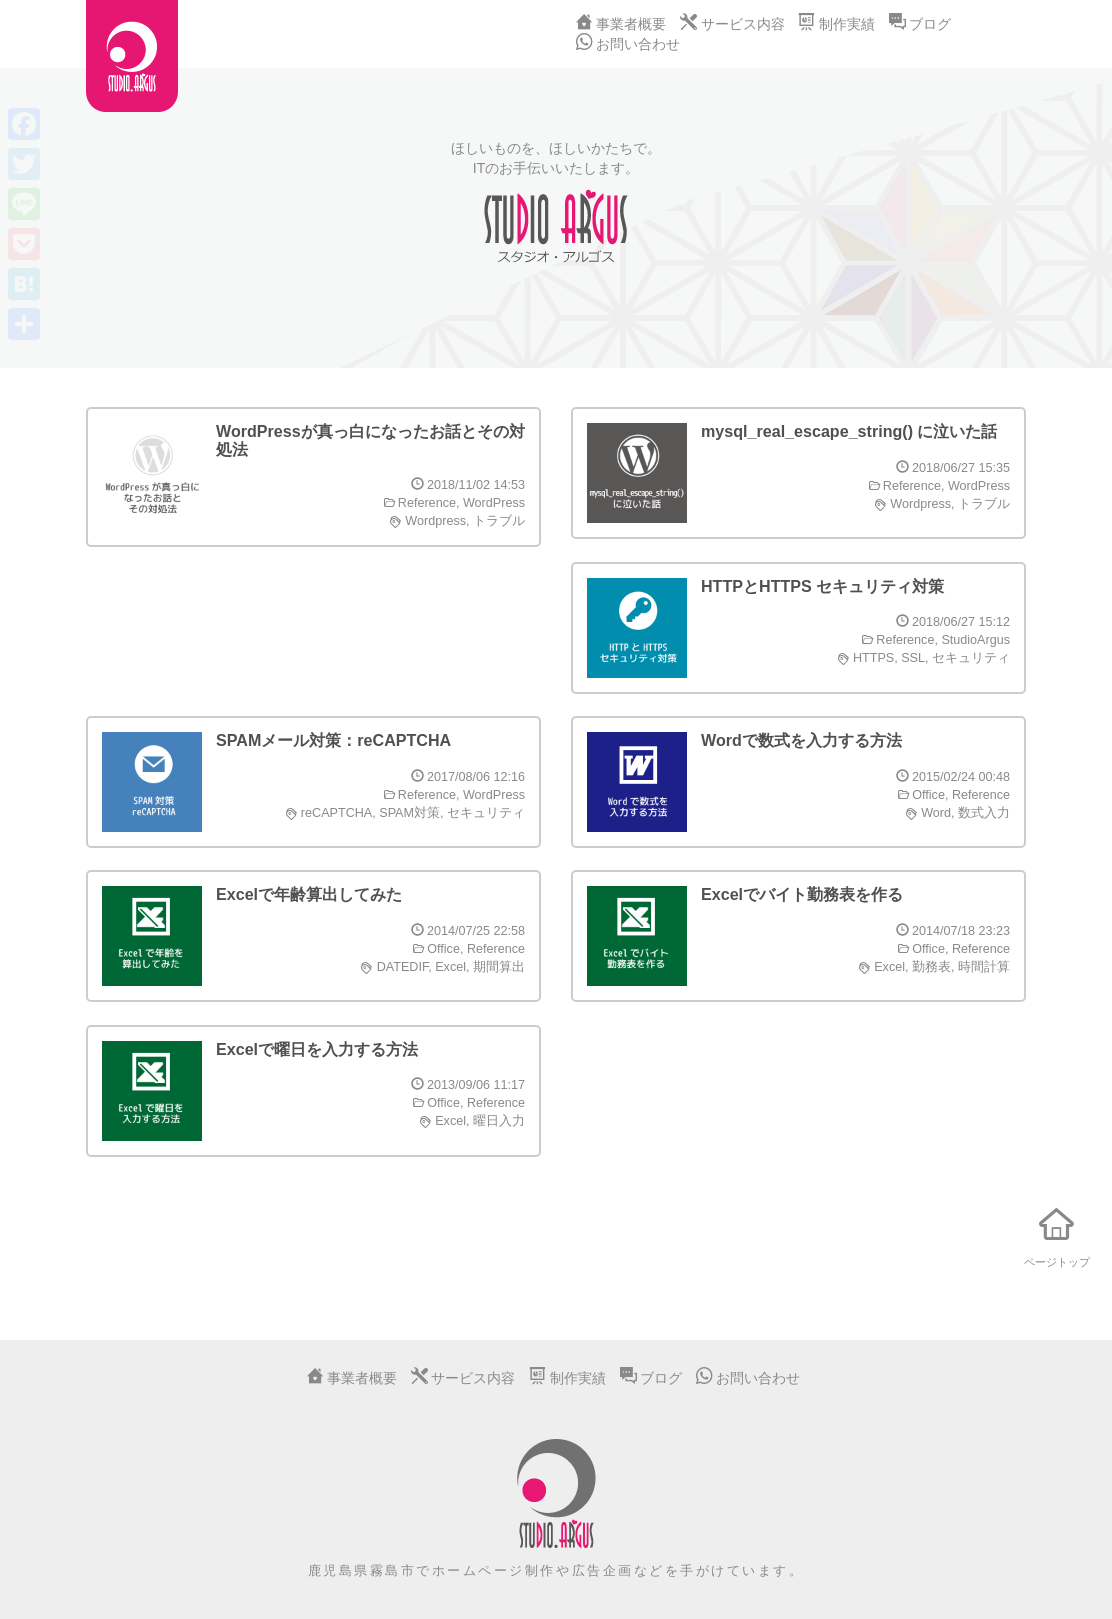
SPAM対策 (409, 813)
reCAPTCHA (336, 813)
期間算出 (499, 967)
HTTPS (873, 658)
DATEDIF (403, 967)
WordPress (494, 503)
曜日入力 (499, 1121)
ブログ (920, 24)
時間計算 (984, 967)
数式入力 (984, 813)
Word (936, 813)
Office (928, 795)
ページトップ (1057, 1232)
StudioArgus (975, 640)
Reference (427, 503)
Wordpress (435, 521)
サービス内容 (732, 24)
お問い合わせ (628, 44)
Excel (450, 967)
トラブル (499, 521)
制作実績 (836, 24)
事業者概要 (621, 24)
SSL (913, 658)
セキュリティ (971, 658)
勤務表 (931, 967)
